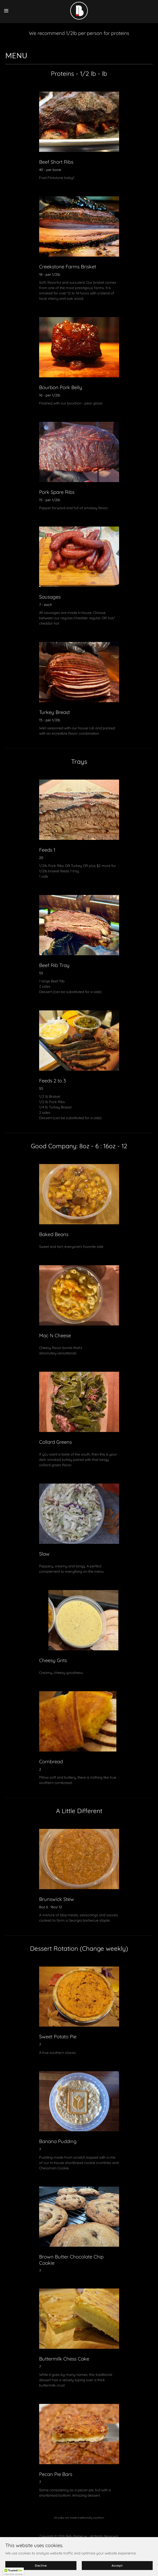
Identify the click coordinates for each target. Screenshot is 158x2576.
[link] (79, 11)
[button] (13, 10)
